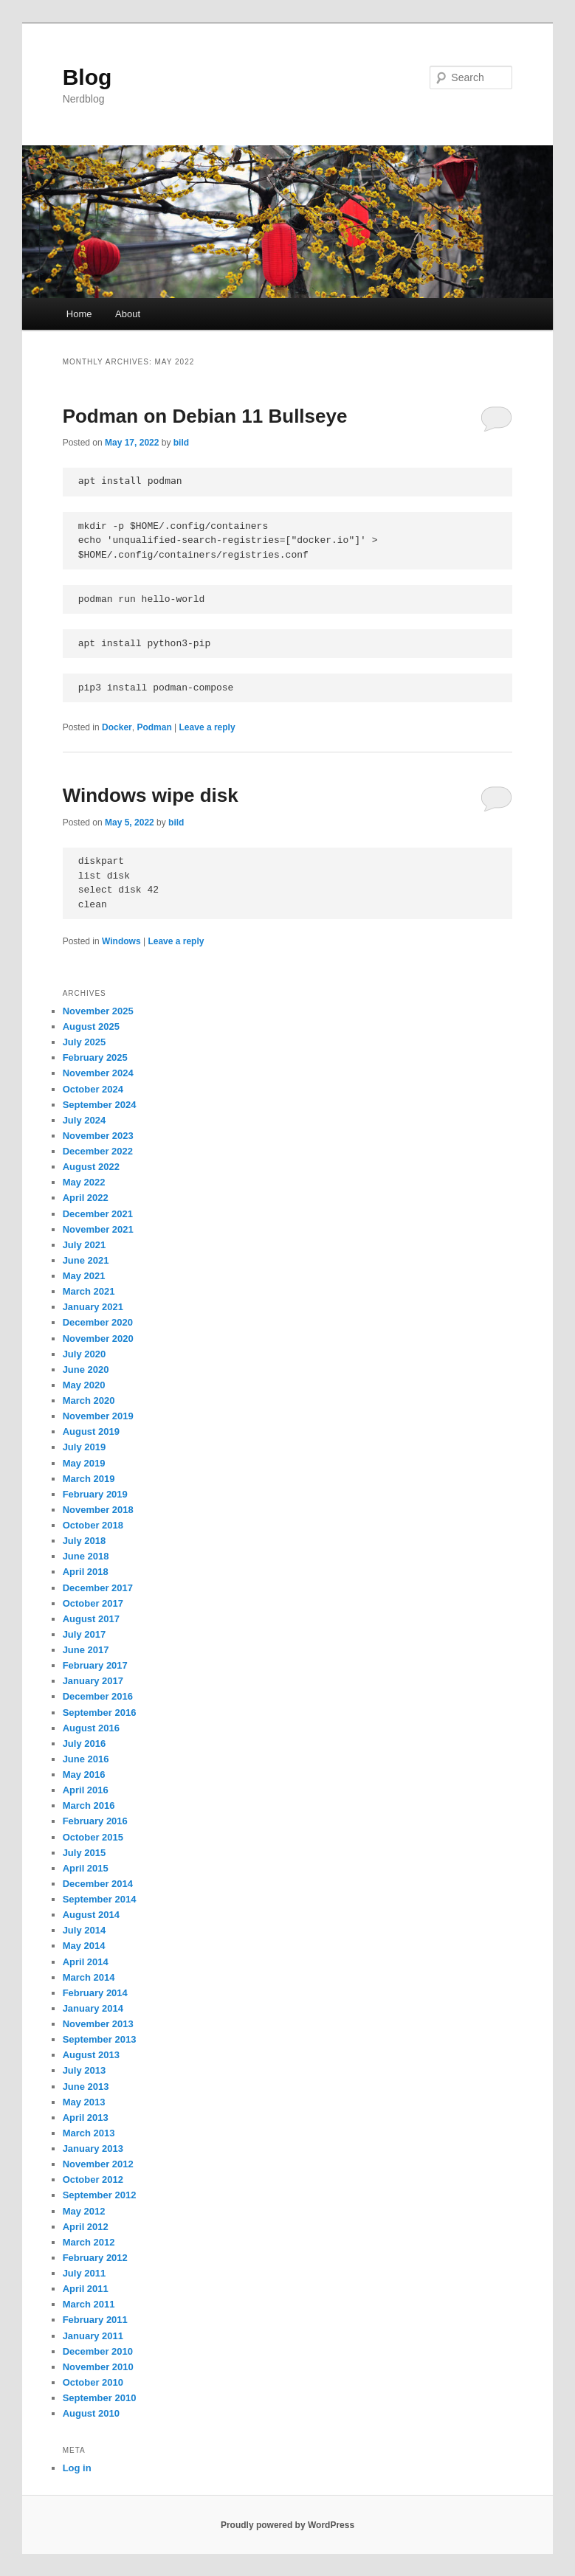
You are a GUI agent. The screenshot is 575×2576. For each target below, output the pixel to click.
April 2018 (86, 1571)
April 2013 (86, 2117)
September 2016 (100, 1712)
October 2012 (93, 2179)
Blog (87, 77)
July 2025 (84, 1042)
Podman (154, 727)
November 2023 (98, 1135)
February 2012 (95, 2257)
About (127, 313)
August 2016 (91, 1728)
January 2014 (93, 2008)
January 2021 (93, 1306)
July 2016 (84, 1743)
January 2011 (93, 2335)
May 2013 (84, 2102)
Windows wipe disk (150, 795)
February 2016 (95, 1821)
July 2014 (84, 1930)
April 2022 (86, 1197)
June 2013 (86, 2086)
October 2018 (93, 1525)
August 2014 (91, 1914)
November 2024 (98, 1072)
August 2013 (91, 2054)
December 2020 (98, 1322)
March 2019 (89, 1478)
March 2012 (89, 2242)
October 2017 (93, 1603)
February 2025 (95, 1057)
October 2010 (93, 2382)
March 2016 (89, 1805)
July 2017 (84, 1634)
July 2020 (84, 1354)
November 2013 (98, 2023)
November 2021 (98, 1229)
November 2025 (98, 1011)
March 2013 (89, 2133)
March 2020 (89, 1400)
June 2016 (86, 1759)
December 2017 (98, 1587)
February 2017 (95, 1665)
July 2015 (84, 1852)
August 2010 (91, 2413)
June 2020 (86, 1369)
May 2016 (84, 1774)
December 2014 (98, 1883)
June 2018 (86, 1556)
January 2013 (93, 2148)
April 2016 (86, 1790)
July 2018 (84, 1540)
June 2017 (86, 1649)
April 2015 (86, 1868)
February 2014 (95, 1992)
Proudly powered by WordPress (287, 2525)
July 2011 (84, 2273)
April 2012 (86, 2226)
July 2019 (84, 1447)
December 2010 (98, 2351)
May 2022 (84, 1182)
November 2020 (98, 1338)
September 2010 (100, 2397)
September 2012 (100, 2195)
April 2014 (86, 1961)
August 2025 (91, 1026)
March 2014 (89, 1977)
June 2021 (86, 1260)
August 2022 (91, 1166)
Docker (117, 727)
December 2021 (98, 1213)
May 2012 (84, 2211)
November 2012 (98, 2164)
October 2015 (93, 1837)
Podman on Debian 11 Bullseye (205, 416)
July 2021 (84, 1244)
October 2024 (93, 1089)
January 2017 (93, 1680)
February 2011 (95, 2319)
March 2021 (89, 1291)
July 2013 (84, 2070)
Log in (77, 2467)
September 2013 (100, 2039)
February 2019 (95, 1494)
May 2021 (84, 1275)
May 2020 (84, 1385)
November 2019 (98, 1416)
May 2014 (84, 1945)
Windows (121, 941)
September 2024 (100, 1104)
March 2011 (89, 2304)
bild (181, 442)
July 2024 (84, 1120)
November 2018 (98, 1509)
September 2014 (100, 1899)
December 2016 (98, 1696)
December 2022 (98, 1151)
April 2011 (86, 2288)
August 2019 (91, 1431)
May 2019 (84, 1463)
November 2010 (98, 2366)
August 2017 (91, 1618)
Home (79, 313)
